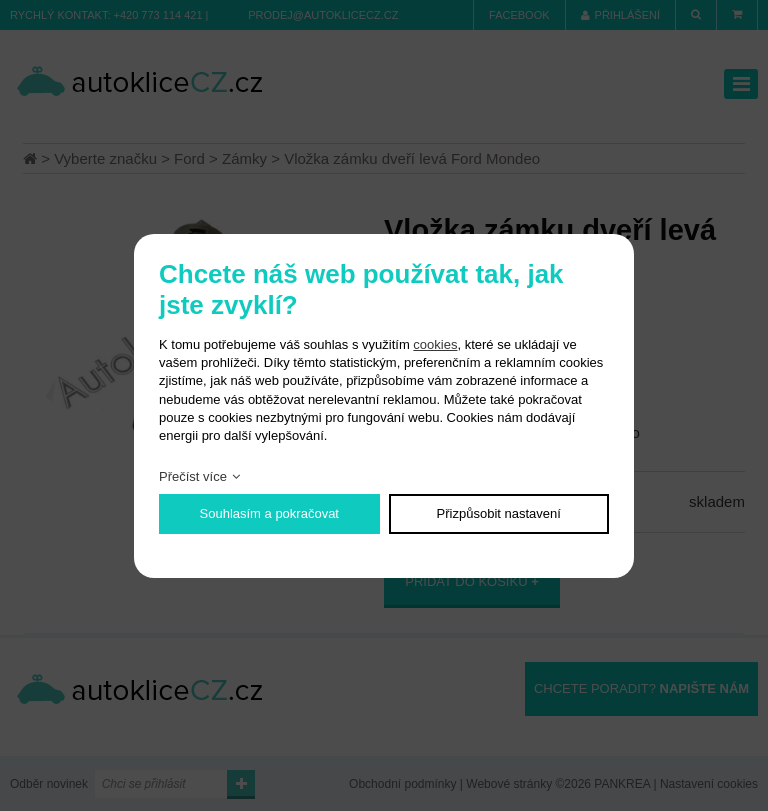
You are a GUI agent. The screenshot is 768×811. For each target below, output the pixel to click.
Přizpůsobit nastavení (499, 513)
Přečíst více (193, 476)
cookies (435, 344)
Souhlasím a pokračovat (269, 513)
